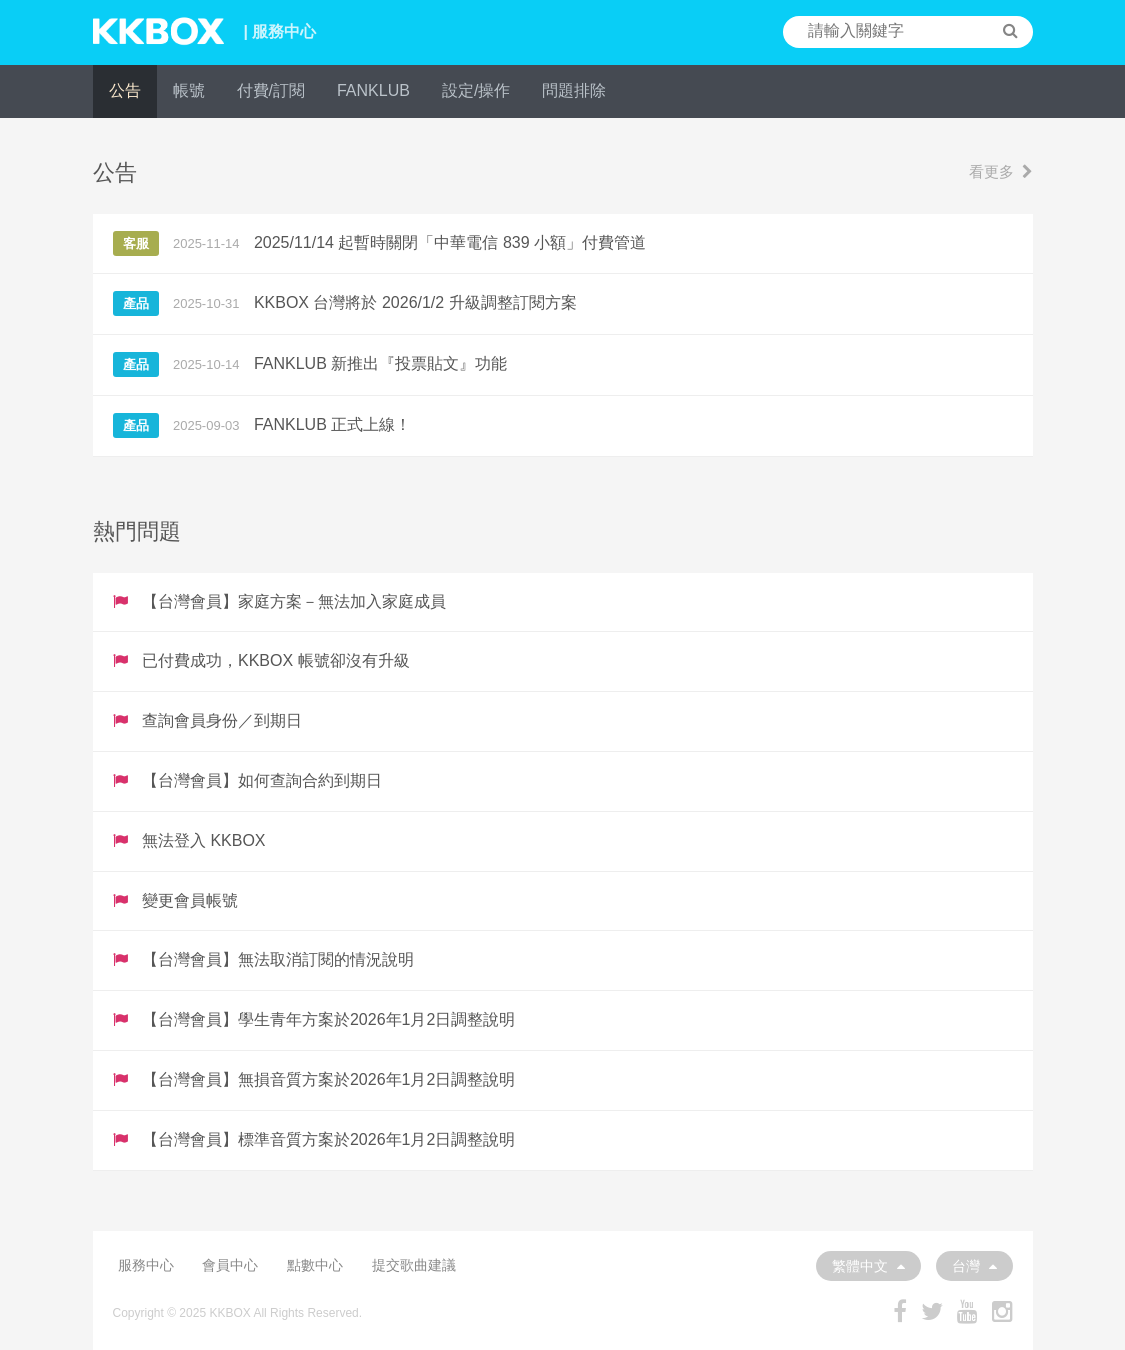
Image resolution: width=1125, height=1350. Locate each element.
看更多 (1001, 171)
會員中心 (230, 1265)
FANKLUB (373, 90)
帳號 (189, 90)
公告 (125, 90)
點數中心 (315, 1265)
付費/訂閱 (271, 90)
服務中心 (146, 1265)
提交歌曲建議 (414, 1265)
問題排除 (574, 90)
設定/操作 (476, 90)
